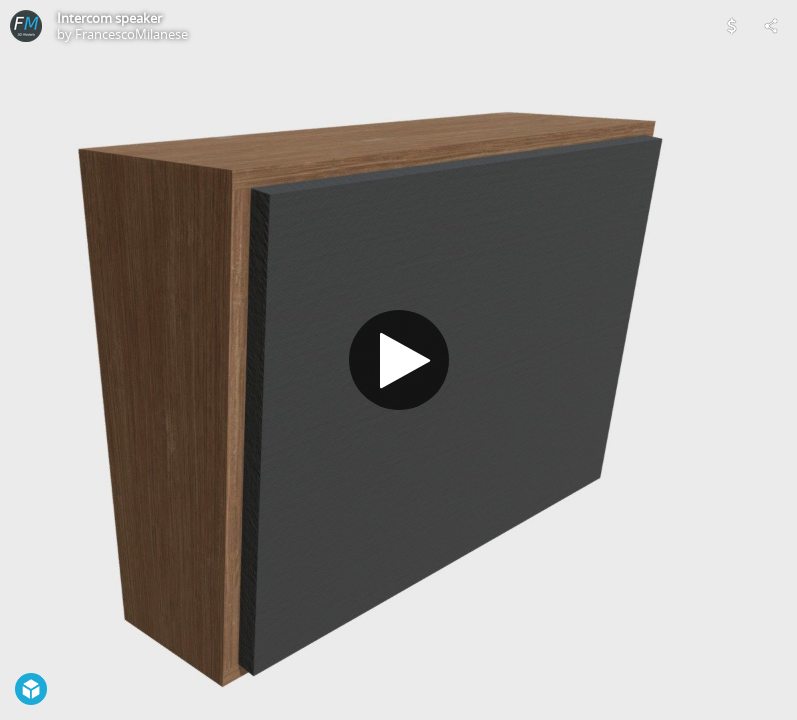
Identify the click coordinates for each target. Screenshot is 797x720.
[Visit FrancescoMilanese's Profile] (26, 26)
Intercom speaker (109, 18)
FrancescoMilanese (131, 34)
